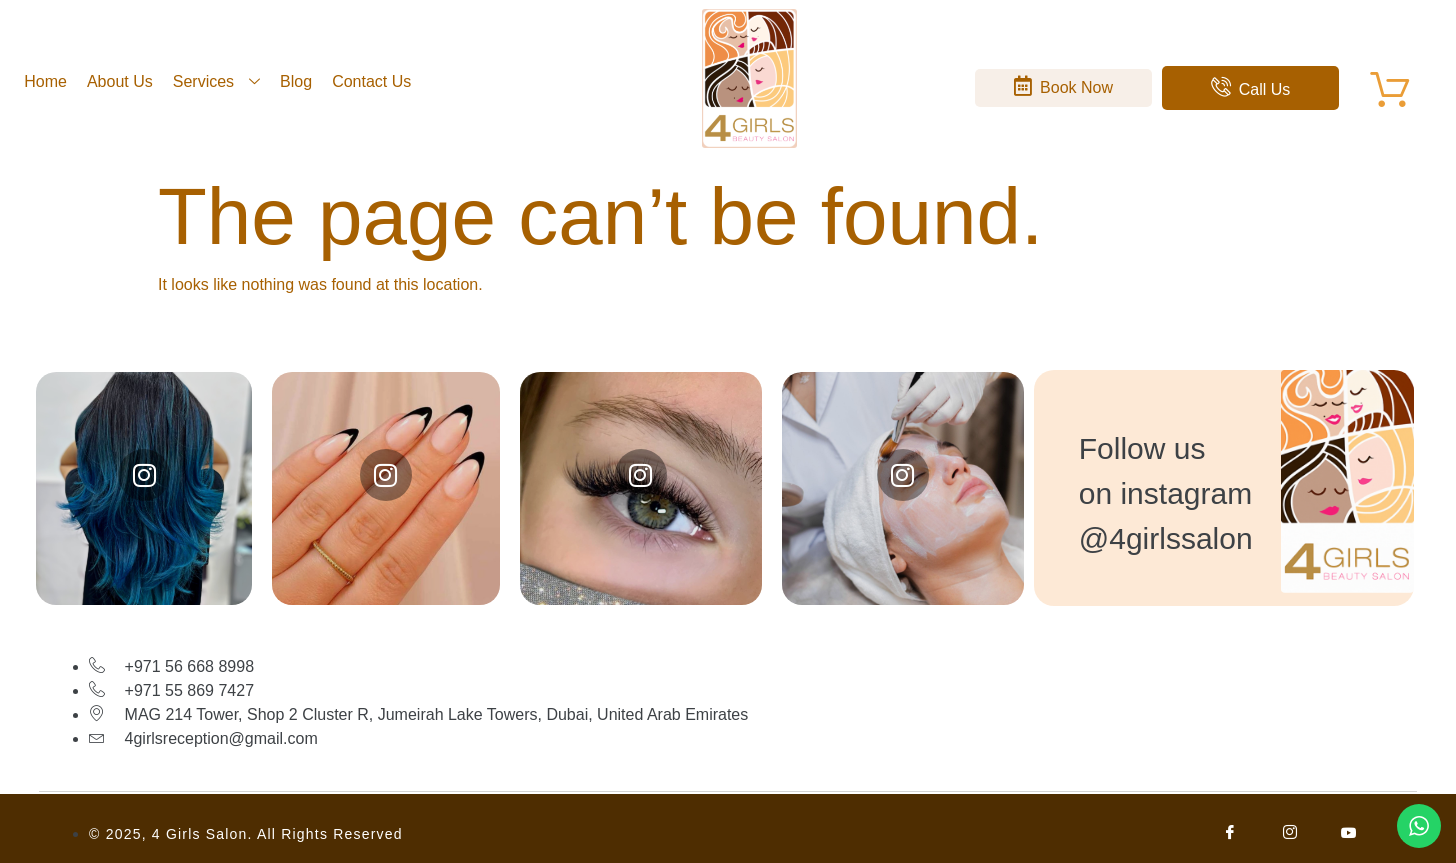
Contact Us (371, 81)
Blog (296, 81)
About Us (120, 81)
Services (216, 81)
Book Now (1063, 86)
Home (45, 81)
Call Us (1251, 88)
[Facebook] (1230, 834)
